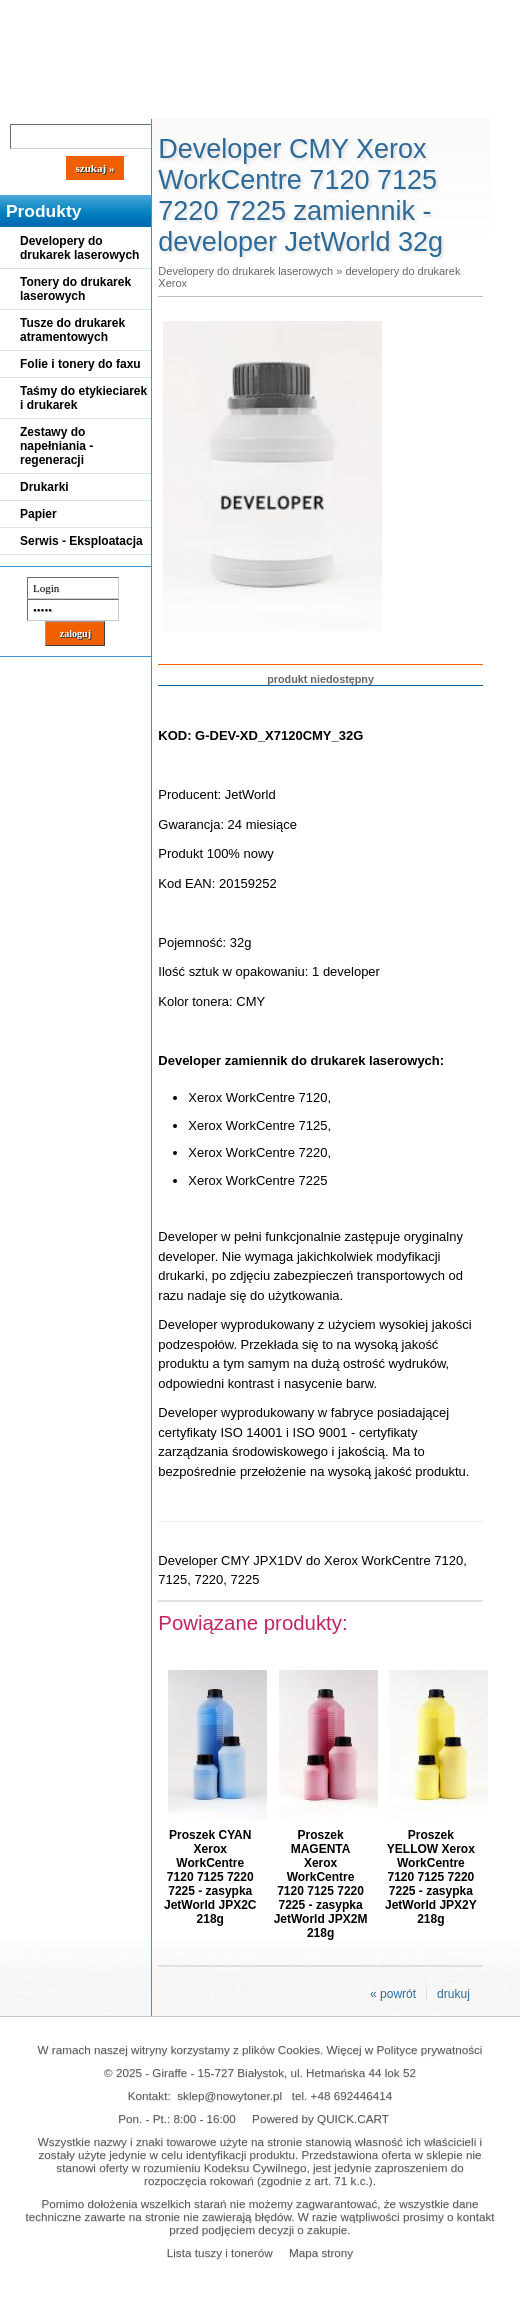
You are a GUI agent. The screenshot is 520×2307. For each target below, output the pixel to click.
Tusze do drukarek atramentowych (72, 330)
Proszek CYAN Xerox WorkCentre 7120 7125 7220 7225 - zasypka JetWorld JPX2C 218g (210, 1877)
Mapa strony (321, 2252)
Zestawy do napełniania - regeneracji (56, 446)
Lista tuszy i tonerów (220, 2252)
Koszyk (452, 14)
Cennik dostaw (122, 102)
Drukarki (44, 487)
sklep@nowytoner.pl (229, 2095)
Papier (38, 514)
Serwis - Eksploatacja (81, 541)
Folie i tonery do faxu (80, 364)
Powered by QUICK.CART (320, 2118)
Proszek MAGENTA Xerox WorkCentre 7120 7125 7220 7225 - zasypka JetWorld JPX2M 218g (321, 1884)
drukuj (453, 1994)
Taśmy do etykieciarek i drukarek (83, 398)
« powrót (393, 1994)
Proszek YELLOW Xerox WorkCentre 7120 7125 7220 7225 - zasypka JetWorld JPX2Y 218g (431, 1877)
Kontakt (339, 102)
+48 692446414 (352, 2095)
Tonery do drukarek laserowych (75, 289)
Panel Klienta (241, 102)
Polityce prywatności (430, 2049)
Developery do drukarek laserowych (79, 248)
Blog (30, 102)
